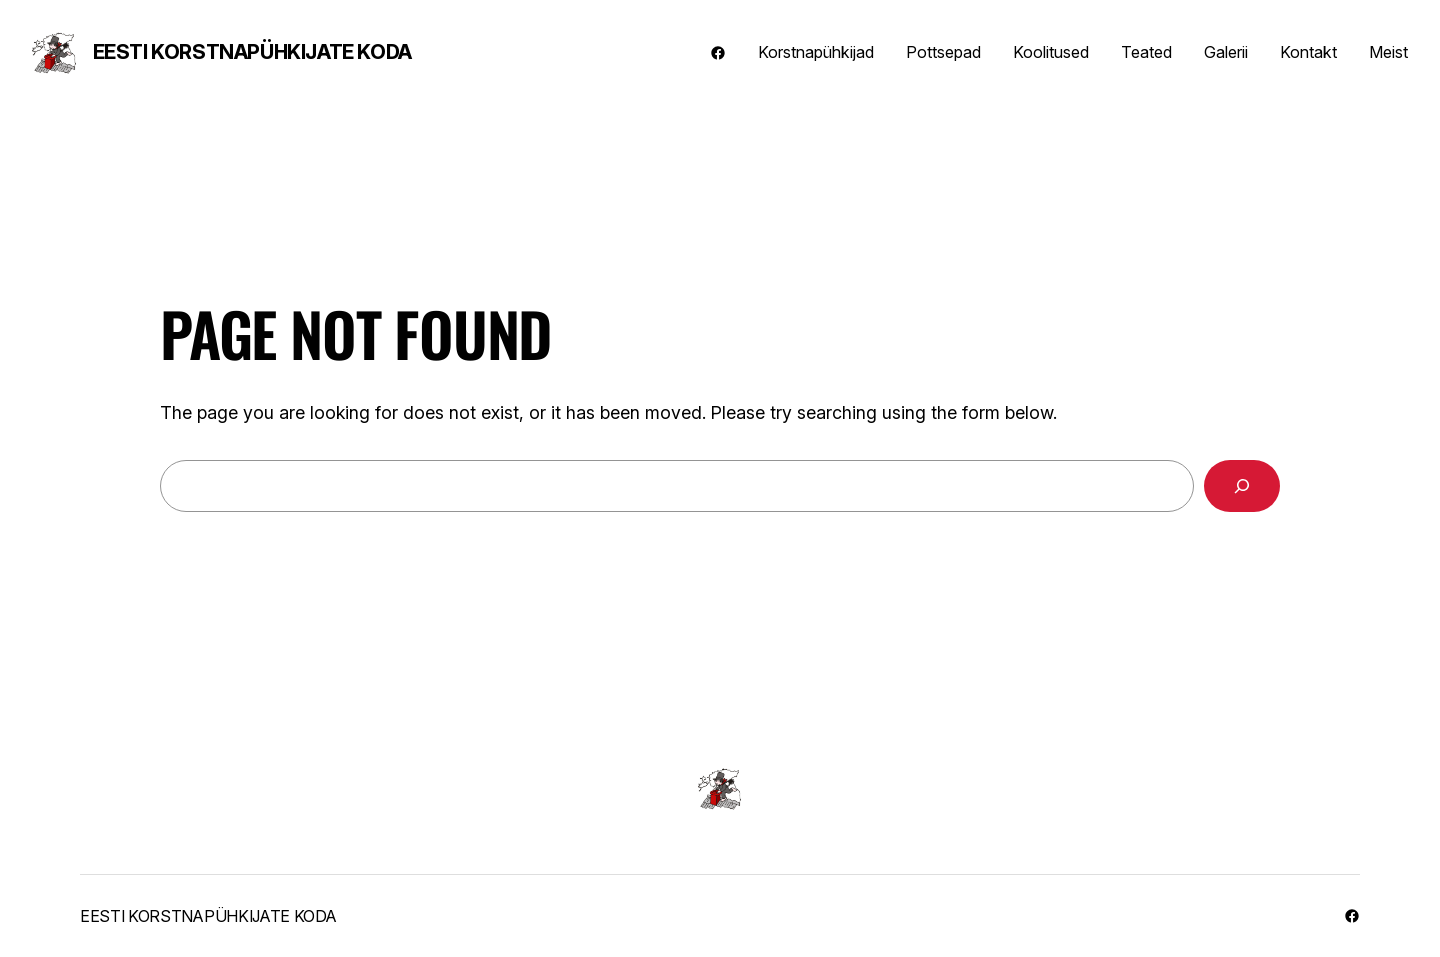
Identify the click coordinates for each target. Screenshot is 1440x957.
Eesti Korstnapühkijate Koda (252, 52)
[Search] (1242, 486)
